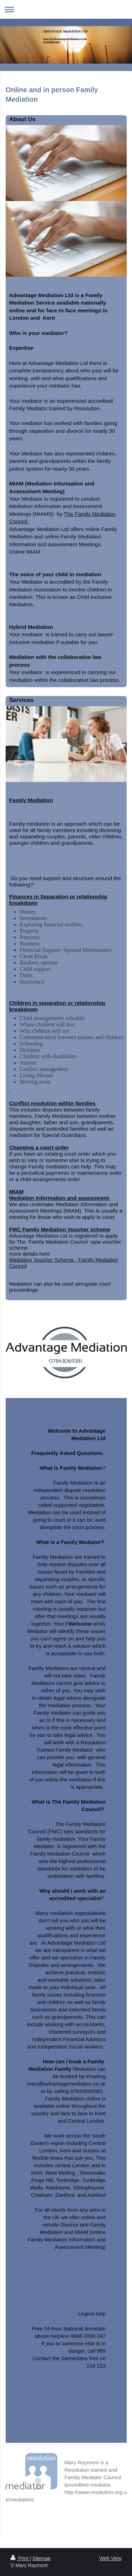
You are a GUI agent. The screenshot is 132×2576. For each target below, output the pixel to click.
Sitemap (41, 2558)
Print (20, 2558)
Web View (110, 2558)
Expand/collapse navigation (66, 9)
